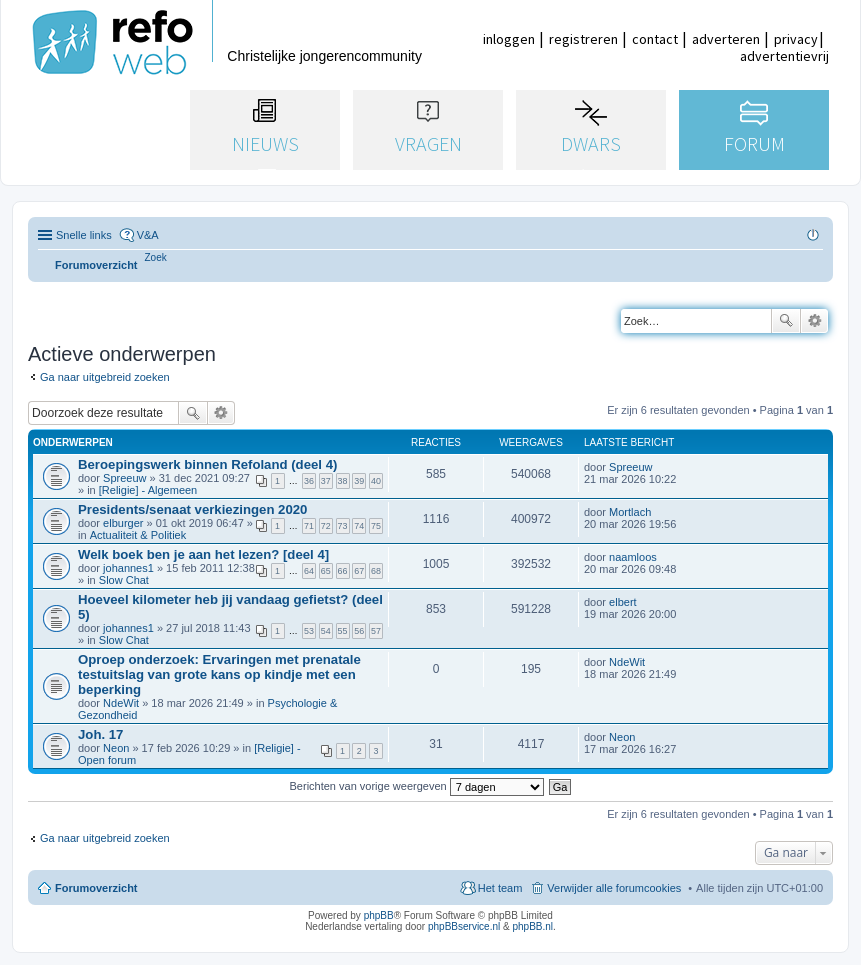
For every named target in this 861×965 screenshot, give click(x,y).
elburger (123, 523)
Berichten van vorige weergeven (417, 786)
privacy (796, 39)
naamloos (633, 557)
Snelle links (84, 235)
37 (326, 481)
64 (309, 571)
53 (309, 631)
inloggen (509, 39)
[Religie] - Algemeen (148, 490)
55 (343, 631)
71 (309, 526)
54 (326, 631)
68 (376, 571)
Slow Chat (124, 580)
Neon (116, 748)
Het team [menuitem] (500, 888)
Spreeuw (124, 478)
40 (376, 481)
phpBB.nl (532, 926)
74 (359, 526)
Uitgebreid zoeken (814, 321)
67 (359, 571)
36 (309, 481)
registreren (583, 39)
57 (376, 631)
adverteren (726, 39)
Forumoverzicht (96, 888)
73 (343, 526)
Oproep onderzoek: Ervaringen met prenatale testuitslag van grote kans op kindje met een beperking (219, 674)
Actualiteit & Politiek (138, 535)
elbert (623, 602)
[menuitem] (156, 257)
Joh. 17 (100, 734)
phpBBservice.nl (464, 926)
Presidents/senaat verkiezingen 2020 (192, 509)
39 (359, 481)
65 (326, 571)
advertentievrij (784, 56)
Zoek (786, 321)
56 (359, 631)
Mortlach (630, 512)
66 (343, 571)
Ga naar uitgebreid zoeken (105, 377)
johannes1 (128, 568)
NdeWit (121, 703)
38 (343, 481)
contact (655, 39)
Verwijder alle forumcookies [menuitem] (614, 888)
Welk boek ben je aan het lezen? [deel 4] (203, 554)
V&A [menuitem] (148, 235)
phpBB (379, 915)
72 (326, 526)
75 (376, 526)
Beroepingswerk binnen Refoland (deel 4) (207, 464)
